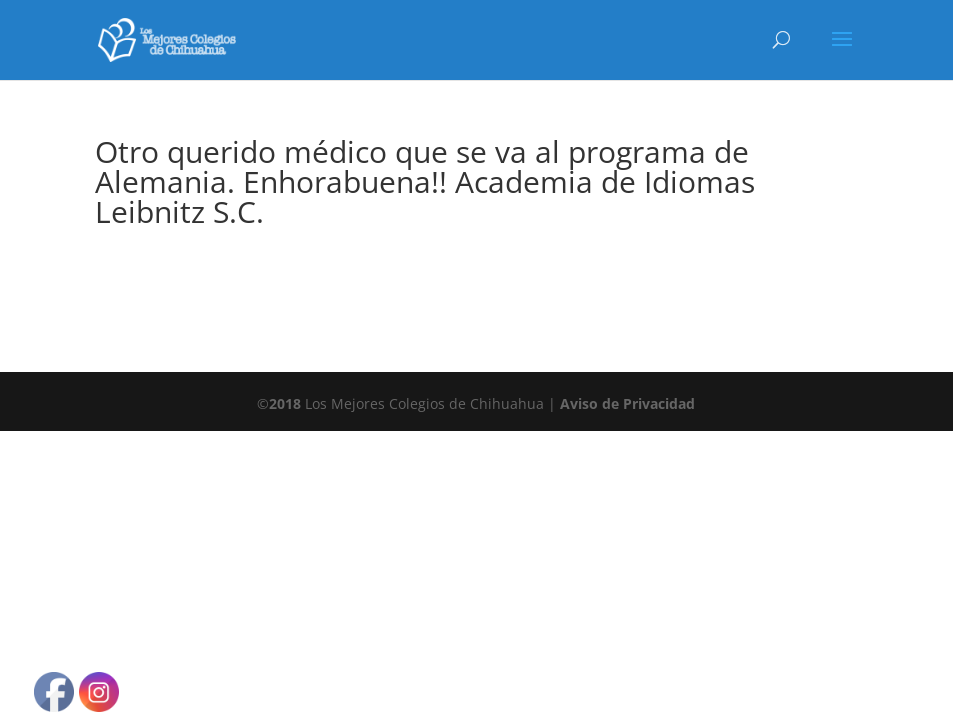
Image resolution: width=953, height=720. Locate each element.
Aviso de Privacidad (627, 403)
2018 (285, 403)
